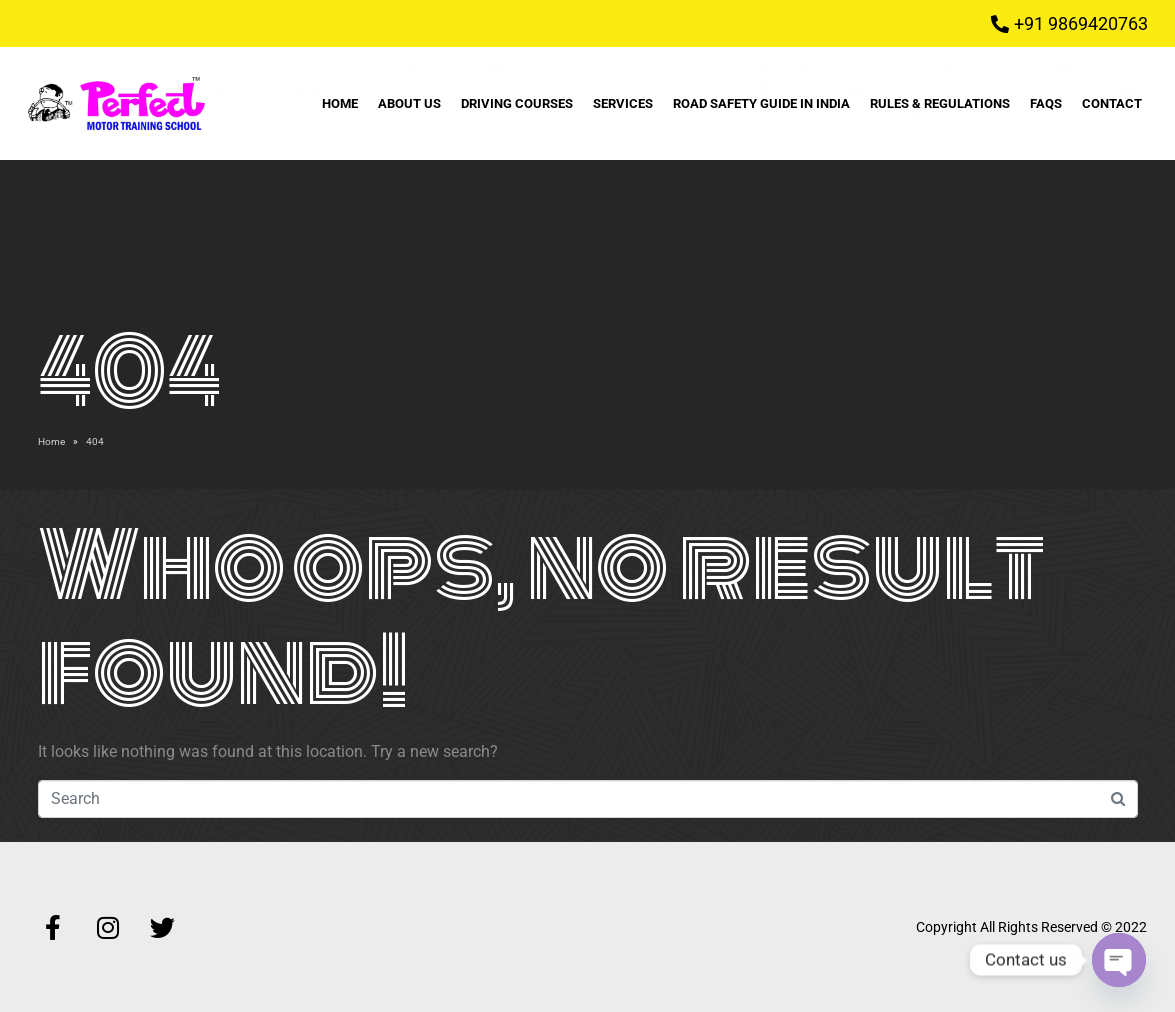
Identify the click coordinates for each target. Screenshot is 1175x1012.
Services (623, 103)
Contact (1112, 103)
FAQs (1046, 103)
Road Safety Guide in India (761, 103)
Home (340, 103)
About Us (409, 103)
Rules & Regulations (940, 103)
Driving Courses (517, 103)
